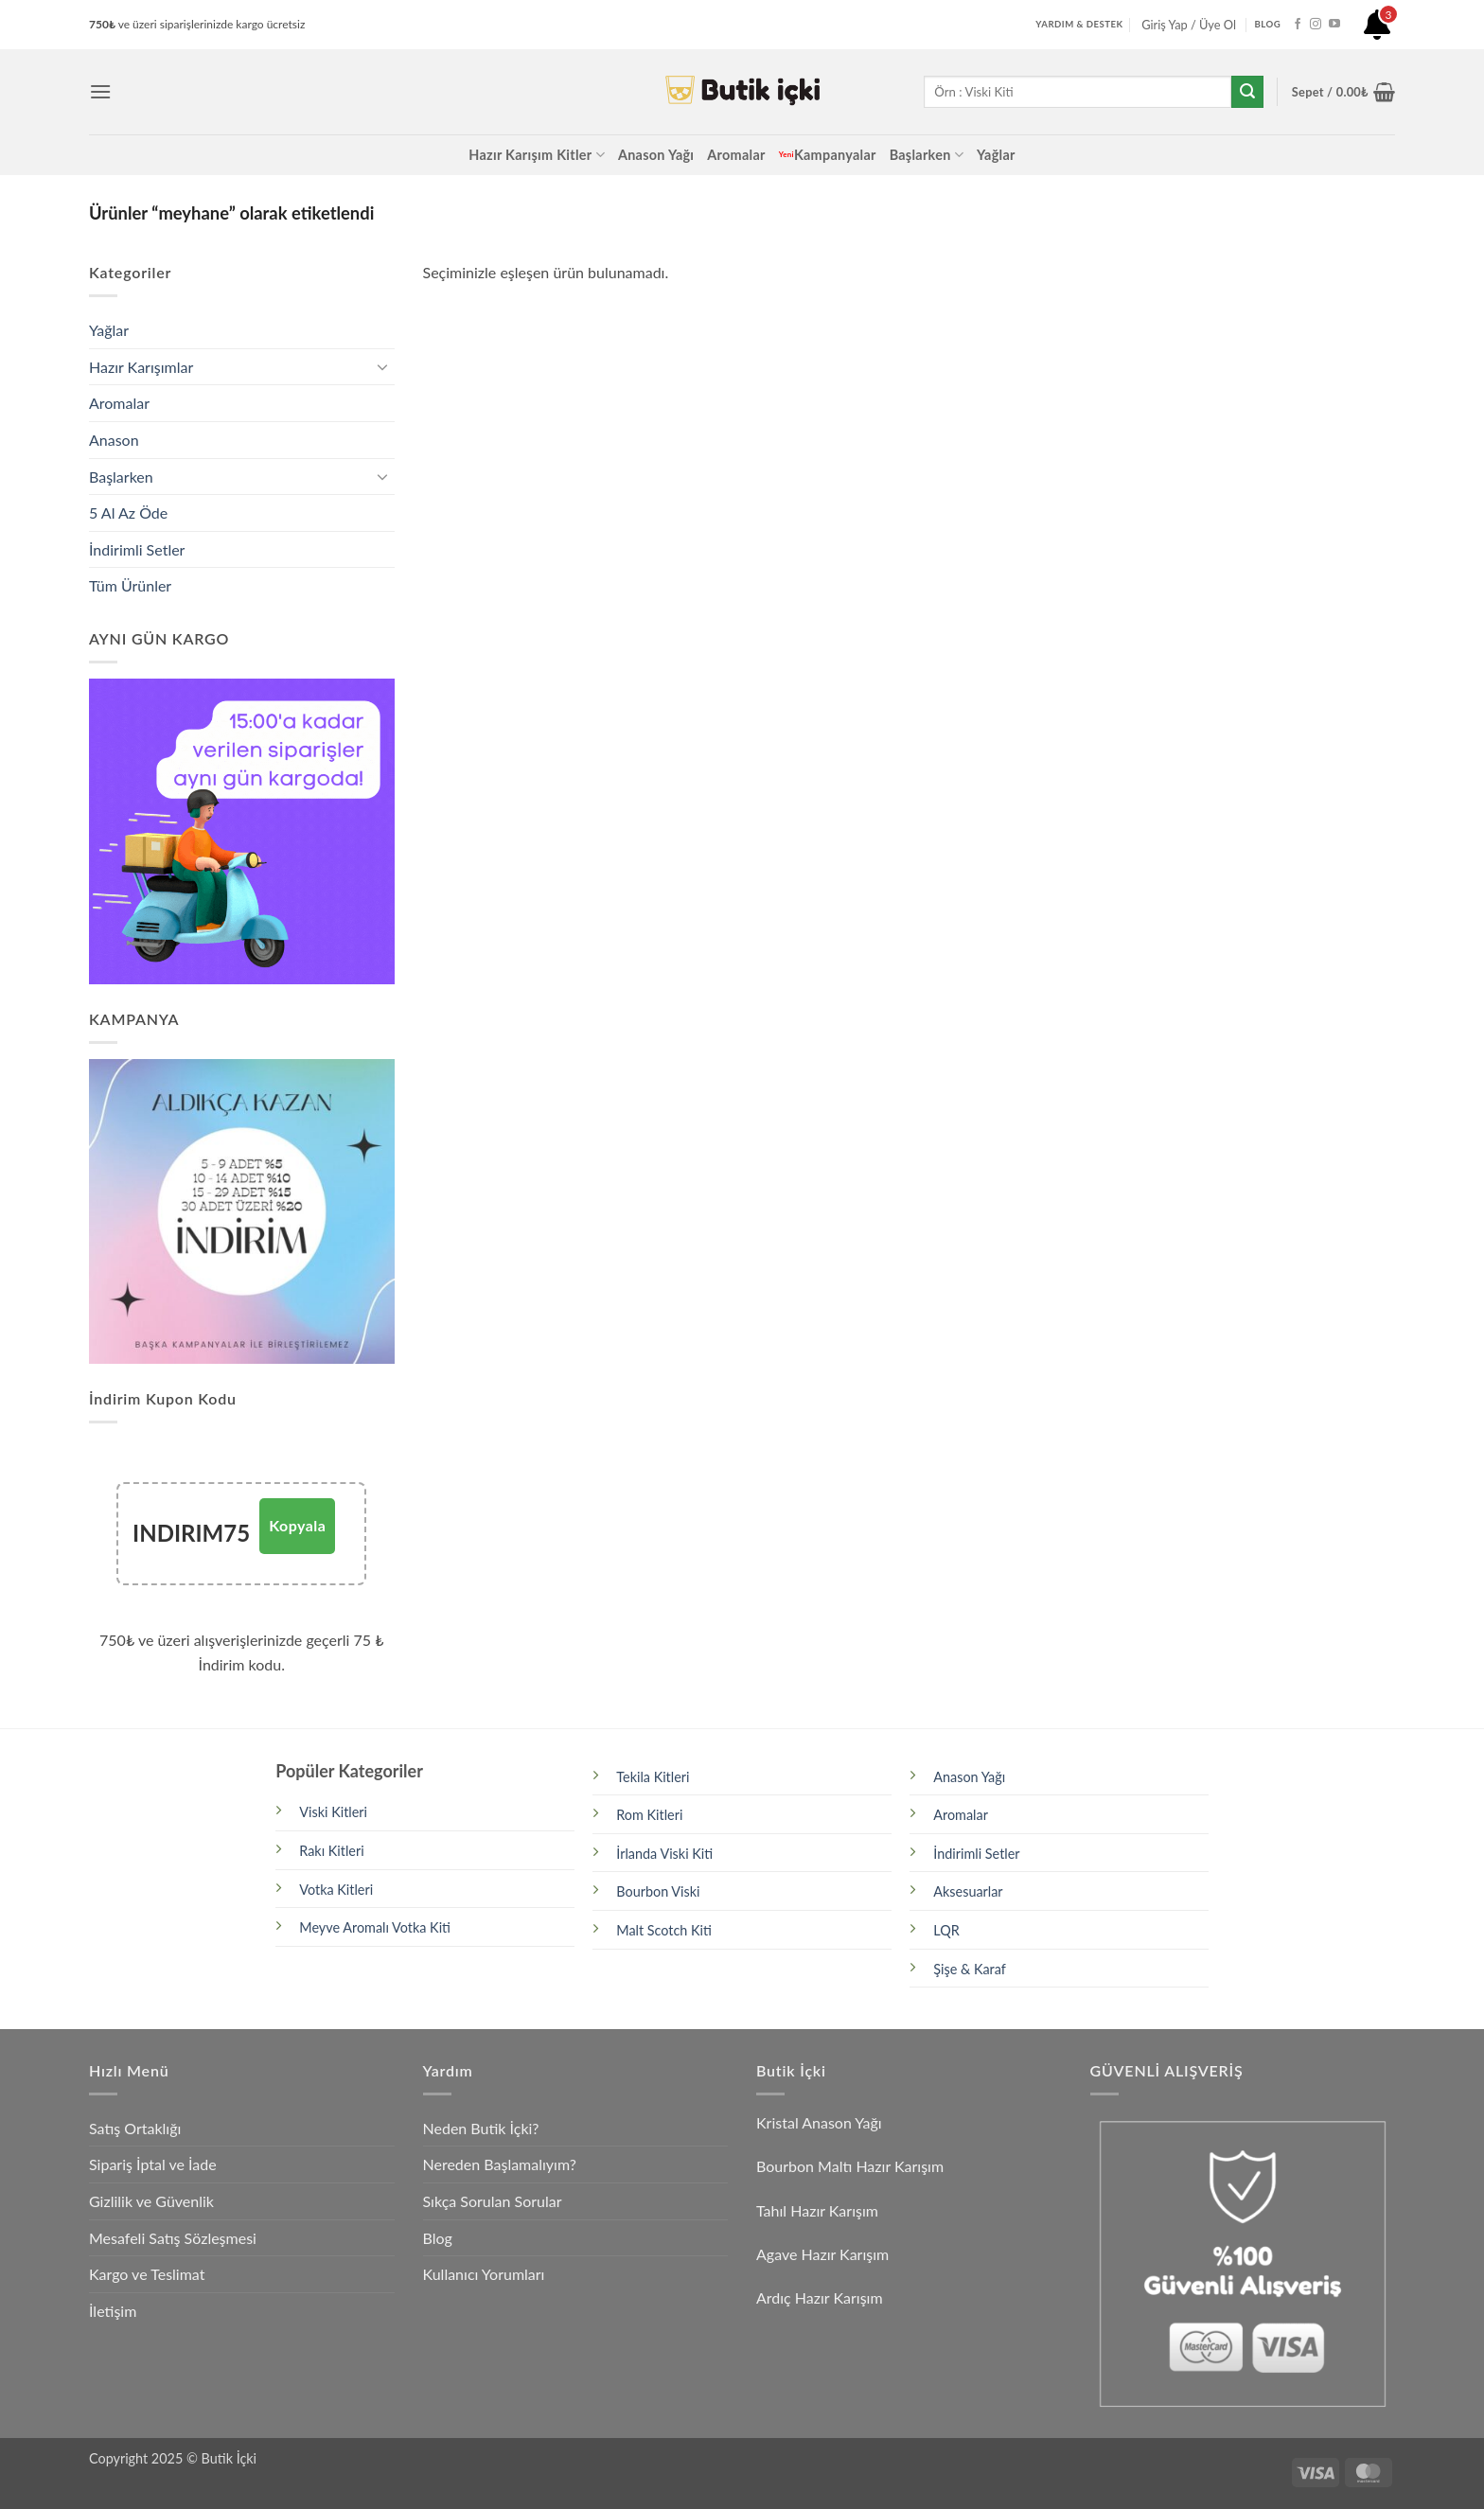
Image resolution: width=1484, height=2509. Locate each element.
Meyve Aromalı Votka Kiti (374, 1927)
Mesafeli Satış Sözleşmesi (172, 2238)
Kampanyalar (827, 155)
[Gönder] (1247, 92)
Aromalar (736, 155)
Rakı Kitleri (331, 1851)
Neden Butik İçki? (481, 2128)
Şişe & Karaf (969, 1969)
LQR (946, 1930)
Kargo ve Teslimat (146, 2274)
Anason (114, 440)
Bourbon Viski (657, 1891)
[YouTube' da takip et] (1334, 24)
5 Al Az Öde (128, 512)
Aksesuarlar (967, 1891)
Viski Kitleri (333, 1812)
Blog (437, 2238)
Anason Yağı (656, 155)
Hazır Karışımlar (141, 367)
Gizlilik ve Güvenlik (151, 2201)
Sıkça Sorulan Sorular (492, 2201)
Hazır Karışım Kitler (536, 155)
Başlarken (926, 155)
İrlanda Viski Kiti (664, 1854)
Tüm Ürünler (130, 585)
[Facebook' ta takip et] (1297, 24)
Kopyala (297, 1525)
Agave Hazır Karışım (822, 2254)
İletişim (112, 2311)
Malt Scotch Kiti (664, 1930)
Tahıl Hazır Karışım (817, 2210)
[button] (100, 91)
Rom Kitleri (649, 1815)
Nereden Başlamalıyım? (499, 2164)
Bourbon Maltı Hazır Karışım (850, 2166)
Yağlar (996, 155)
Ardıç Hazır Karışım (819, 2297)
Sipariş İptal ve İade (153, 2164)
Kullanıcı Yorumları (484, 2274)
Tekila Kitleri (652, 1777)
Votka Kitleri (336, 1890)
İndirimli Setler (137, 549)
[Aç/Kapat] (383, 366)
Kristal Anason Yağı (819, 2122)
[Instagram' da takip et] (1315, 24)
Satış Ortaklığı (135, 2128)
